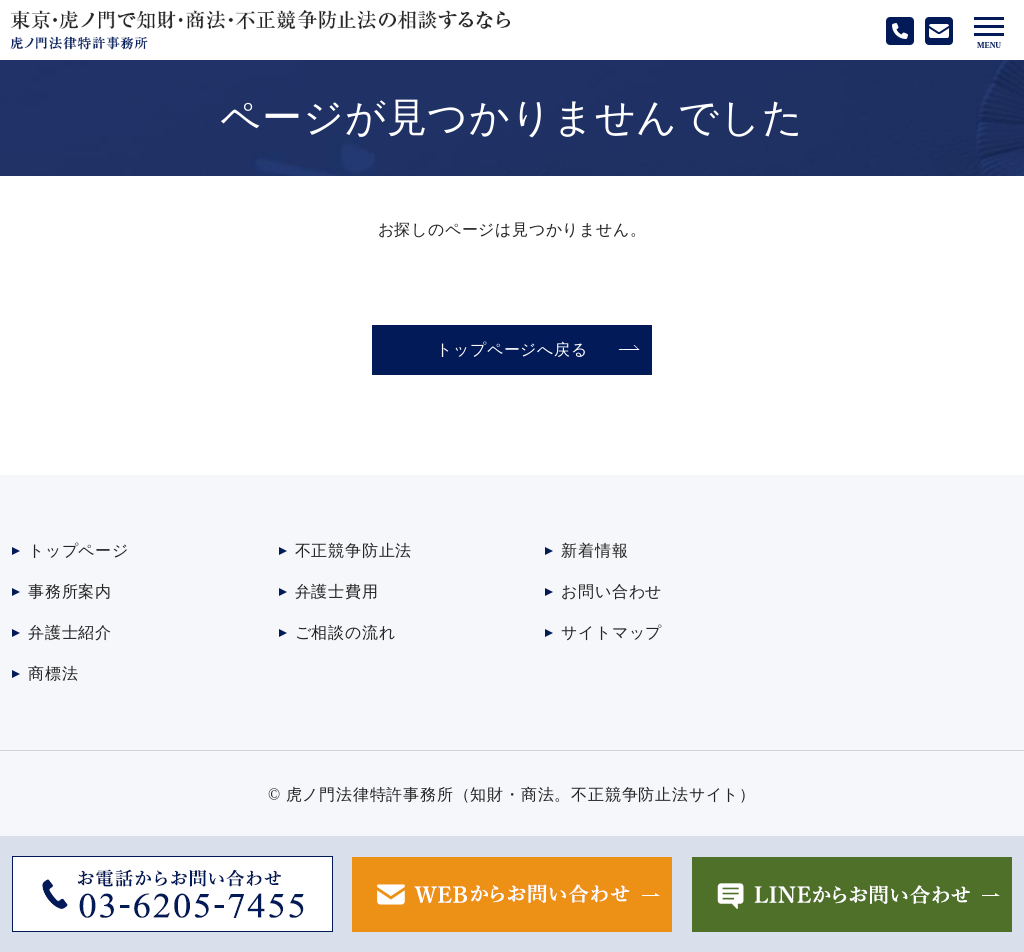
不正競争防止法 (354, 550)
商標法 (53, 673)
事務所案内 (70, 591)
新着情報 (594, 550)
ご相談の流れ (345, 632)
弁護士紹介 (70, 632)
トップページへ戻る (511, 349)
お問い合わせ (611, 591)
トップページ (78, 550)
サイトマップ (611, 632)
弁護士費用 (337, 591)
